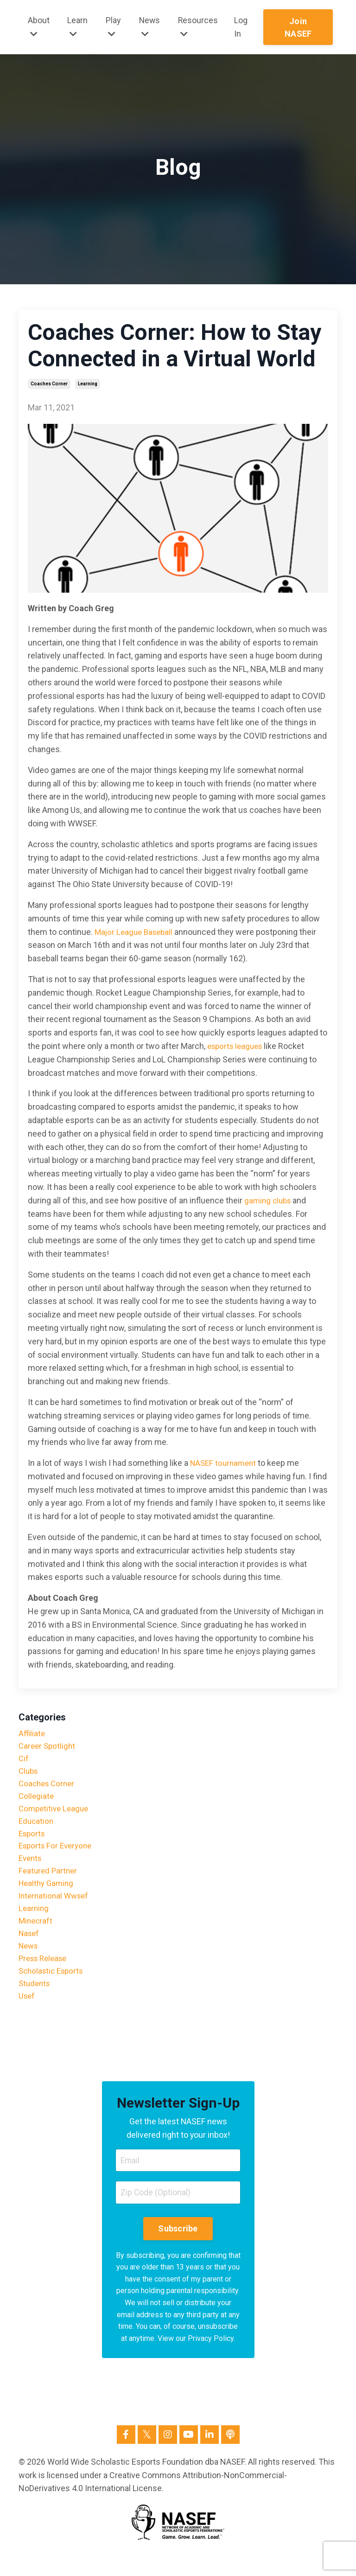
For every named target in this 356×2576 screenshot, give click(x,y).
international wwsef (56, 1907)
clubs (29, 1773)
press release (45, 1974)
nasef (30, 1947)
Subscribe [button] (177, 2249)
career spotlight (48, 1747)
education (37, 1827)
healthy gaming (48, 1894)
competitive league (55, 1814)
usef (27, 2014)
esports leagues (237, 1046)
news (29, 1961)
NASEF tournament (225, 1463)
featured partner (49, 1881)
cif (24, 1760)
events (31, 1867)
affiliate (32, 1734)
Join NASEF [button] (298, 27)
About (39, 26)
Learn (77, 26)
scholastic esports (53, 1987)
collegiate (37, 1800)
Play (113, 26)
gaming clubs (269, 1200)
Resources (198, 26)
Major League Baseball (136, 932)
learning (87, 383)
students (35, 2001)
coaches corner (49, 383)
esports (33, 1840)
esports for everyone (58, 1854)
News (150, 26)
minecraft (36, 1934)
